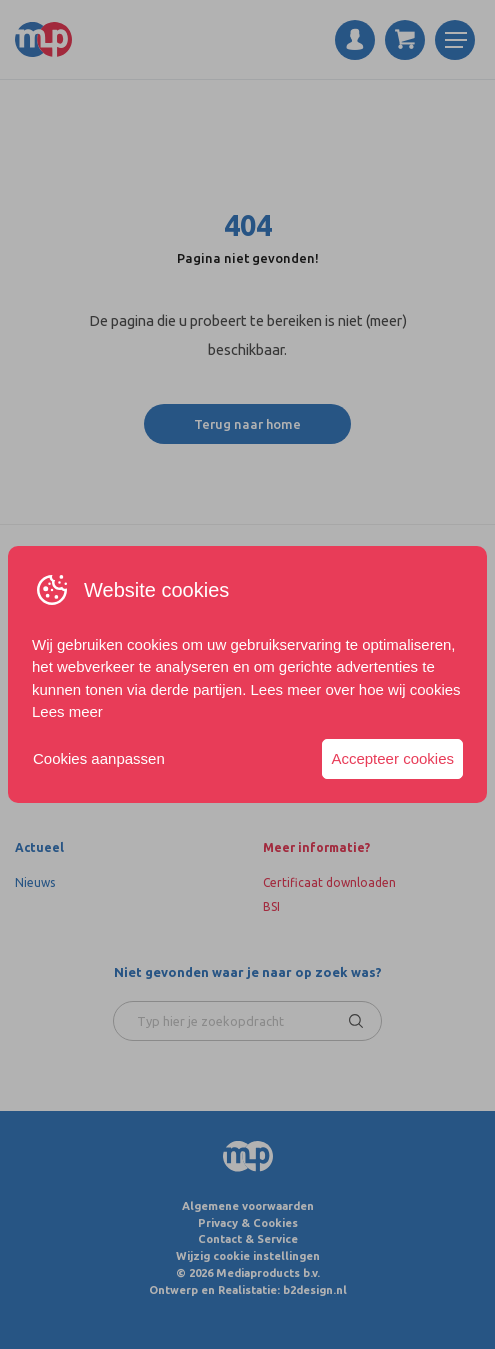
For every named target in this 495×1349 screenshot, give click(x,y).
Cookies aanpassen (99, 758)
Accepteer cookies (392, 758)
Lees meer (67, 711)
